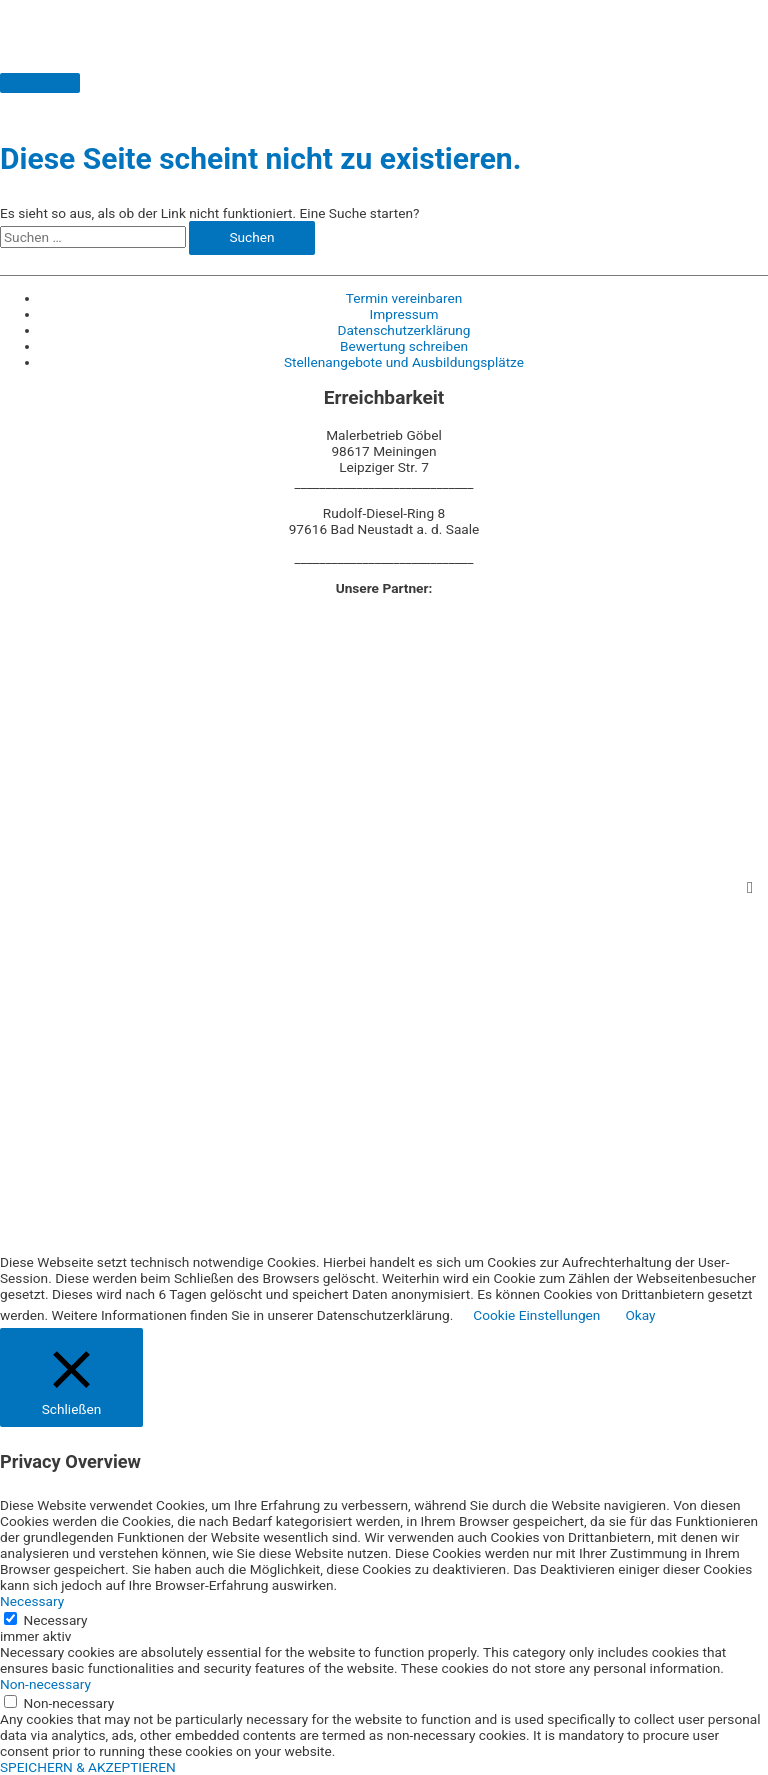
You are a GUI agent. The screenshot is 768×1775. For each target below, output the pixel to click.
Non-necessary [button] (45, 1684)
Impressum (404, 314)
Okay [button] (640, 1315)
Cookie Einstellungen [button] (536, 1315)
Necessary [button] (32, 1601)
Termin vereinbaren (404, 298)
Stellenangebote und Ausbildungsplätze (404, 362)
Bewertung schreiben (404, 346)
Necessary (55, 1620)
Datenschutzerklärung (403, 330)
